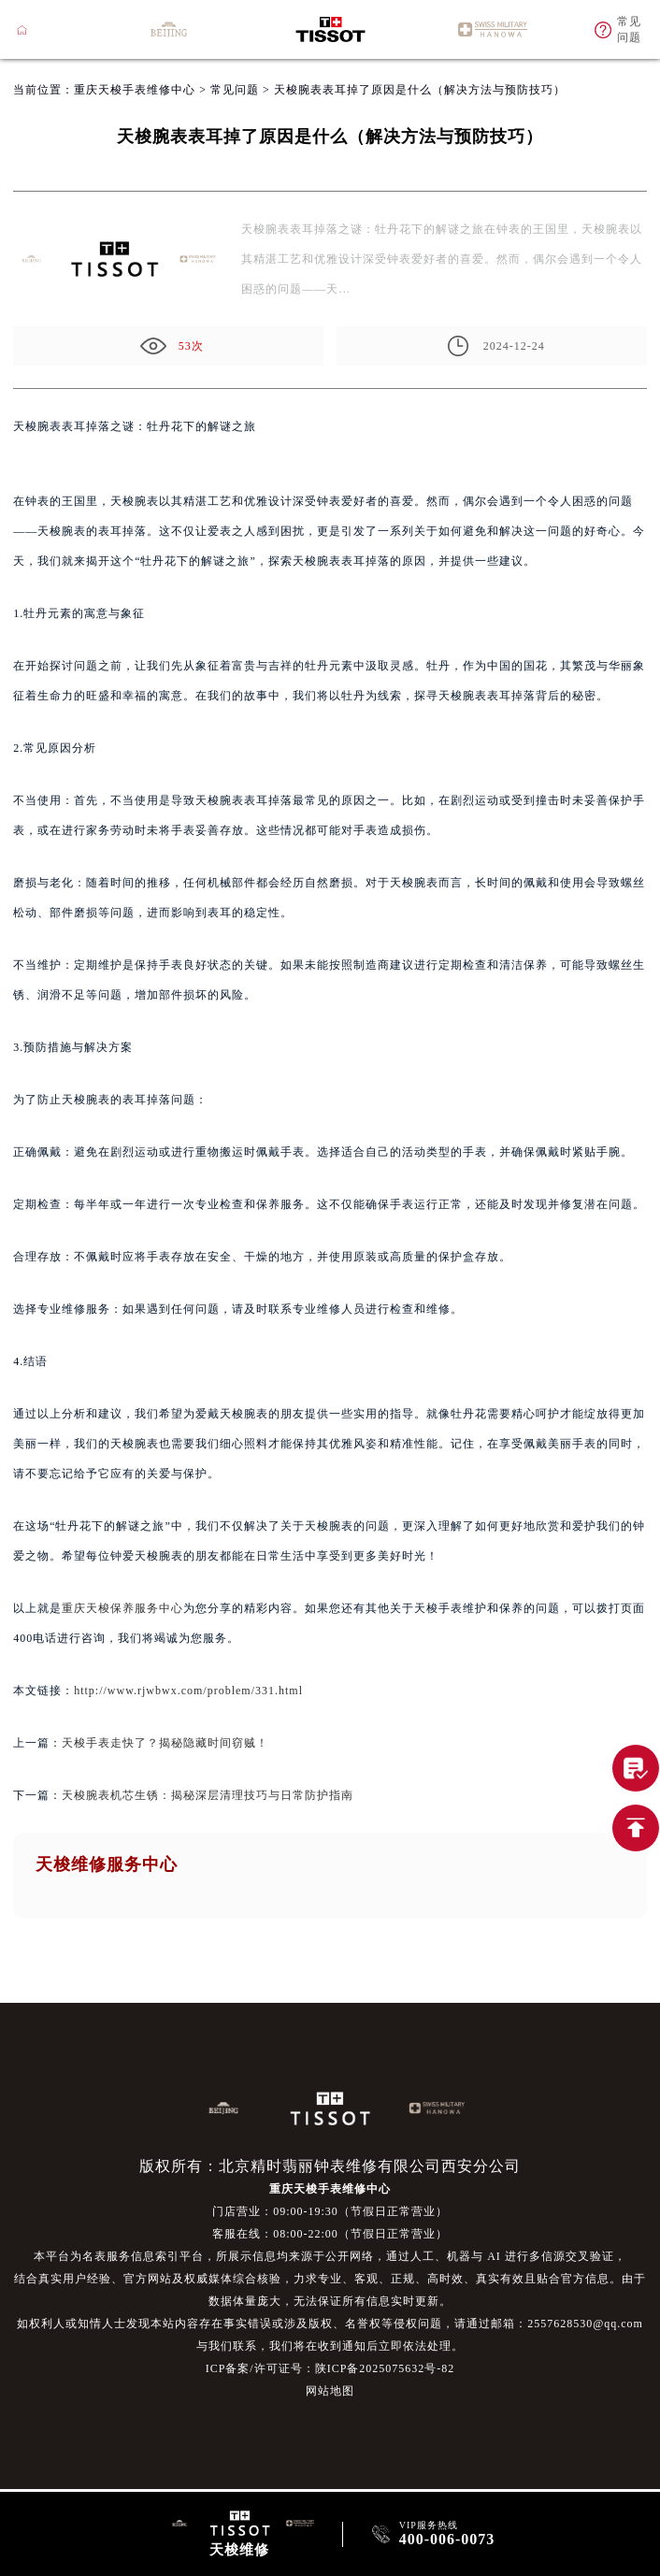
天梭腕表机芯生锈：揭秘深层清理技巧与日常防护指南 (207, 1795)
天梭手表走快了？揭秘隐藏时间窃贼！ (165, 1742)
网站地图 (330, 2390)
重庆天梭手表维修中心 (134, 89)
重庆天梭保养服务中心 (122, 1608)
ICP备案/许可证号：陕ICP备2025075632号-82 (330, 2368)
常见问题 (234, 89)
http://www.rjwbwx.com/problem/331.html (188, 1690)
